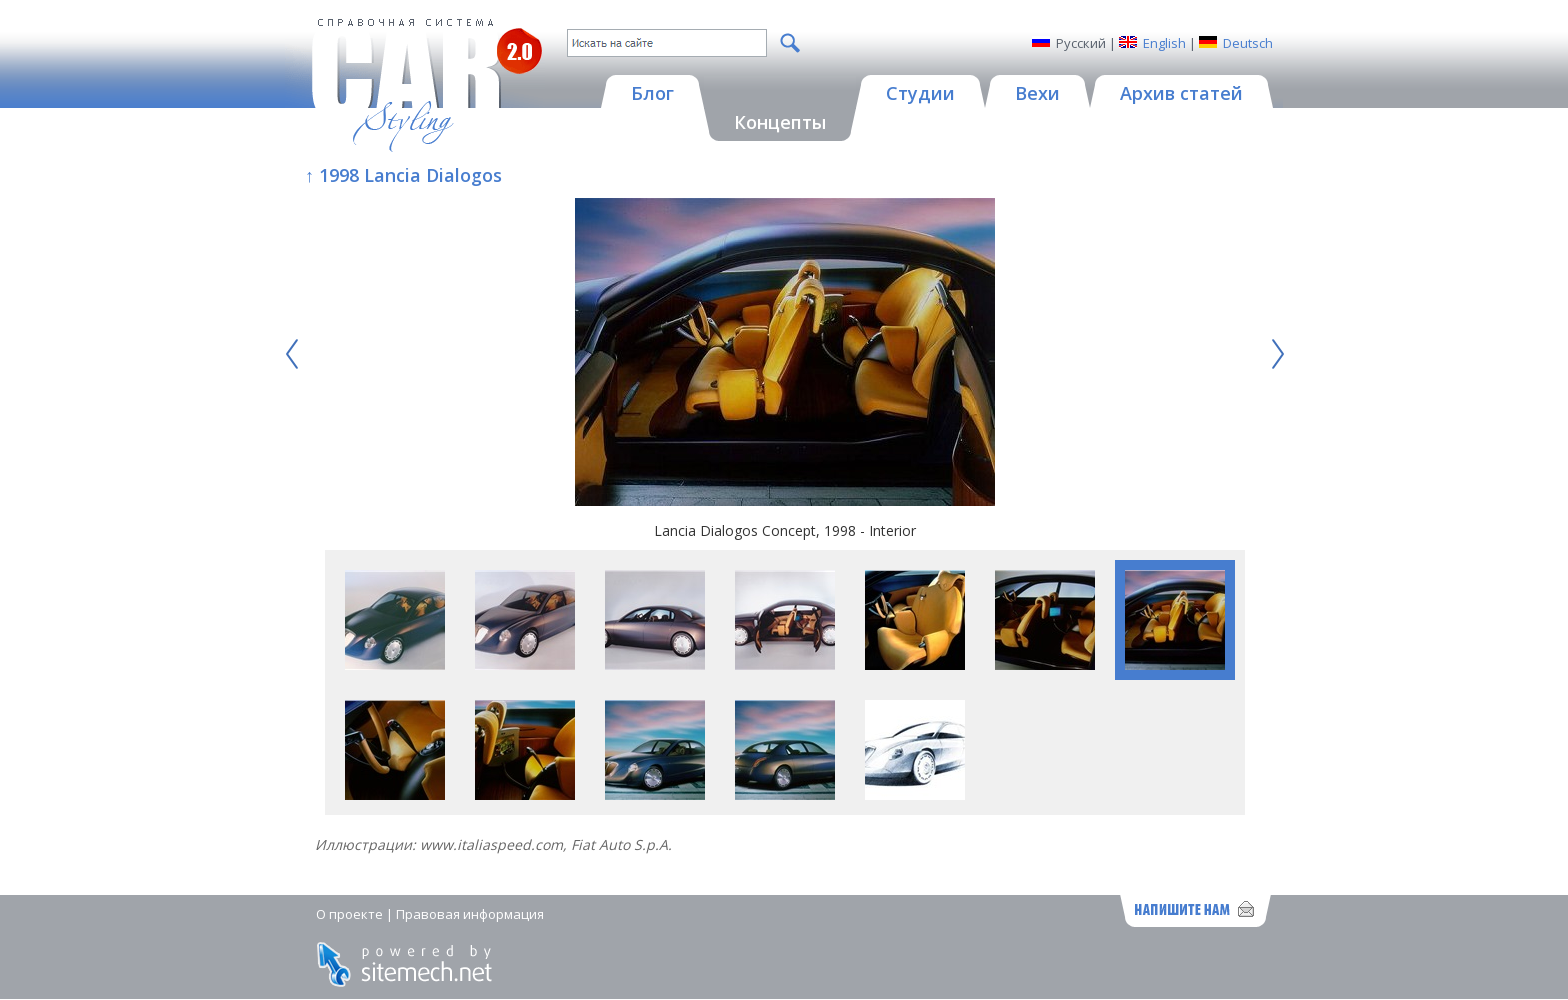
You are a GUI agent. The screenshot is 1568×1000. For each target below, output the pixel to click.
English (1164, 43)
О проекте (349, 914)
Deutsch (1248, 43)
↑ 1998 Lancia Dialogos (403, 175)
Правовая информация (470, 914)
